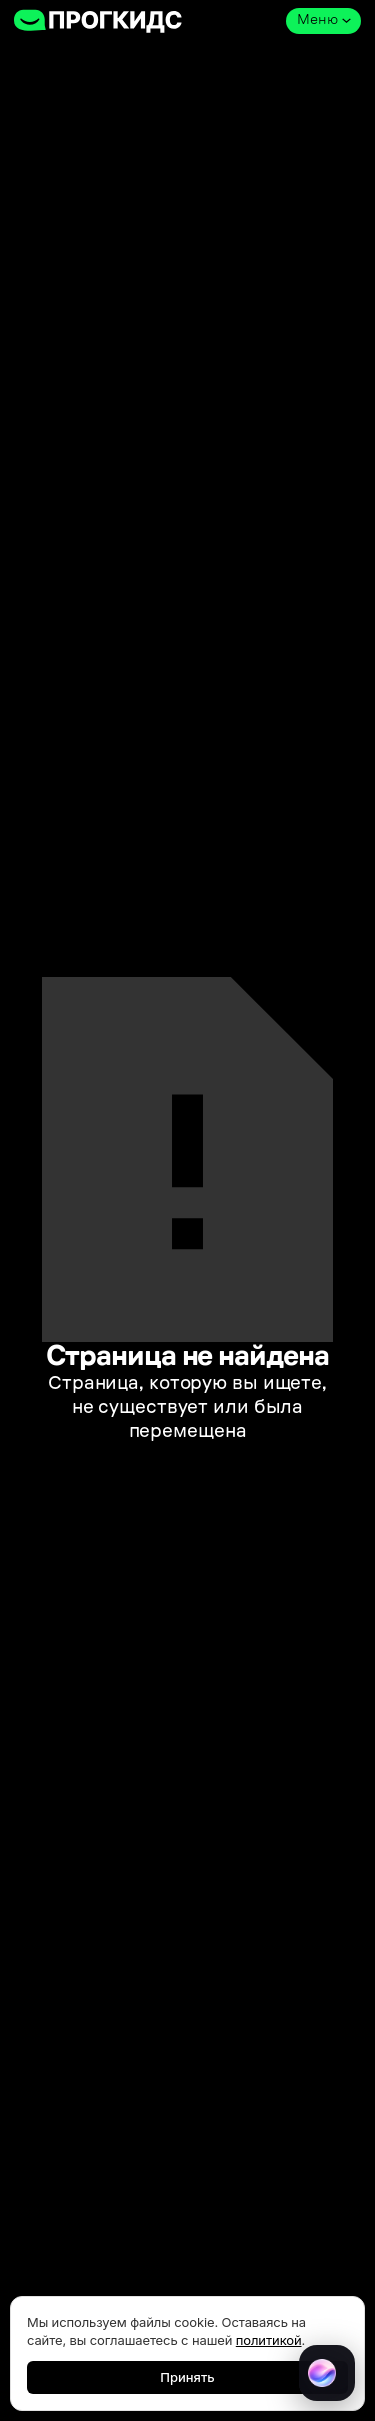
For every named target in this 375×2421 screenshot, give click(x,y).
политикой (269, 2340)
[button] (323, 21)
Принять (187, 2377)
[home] (98, 20)
